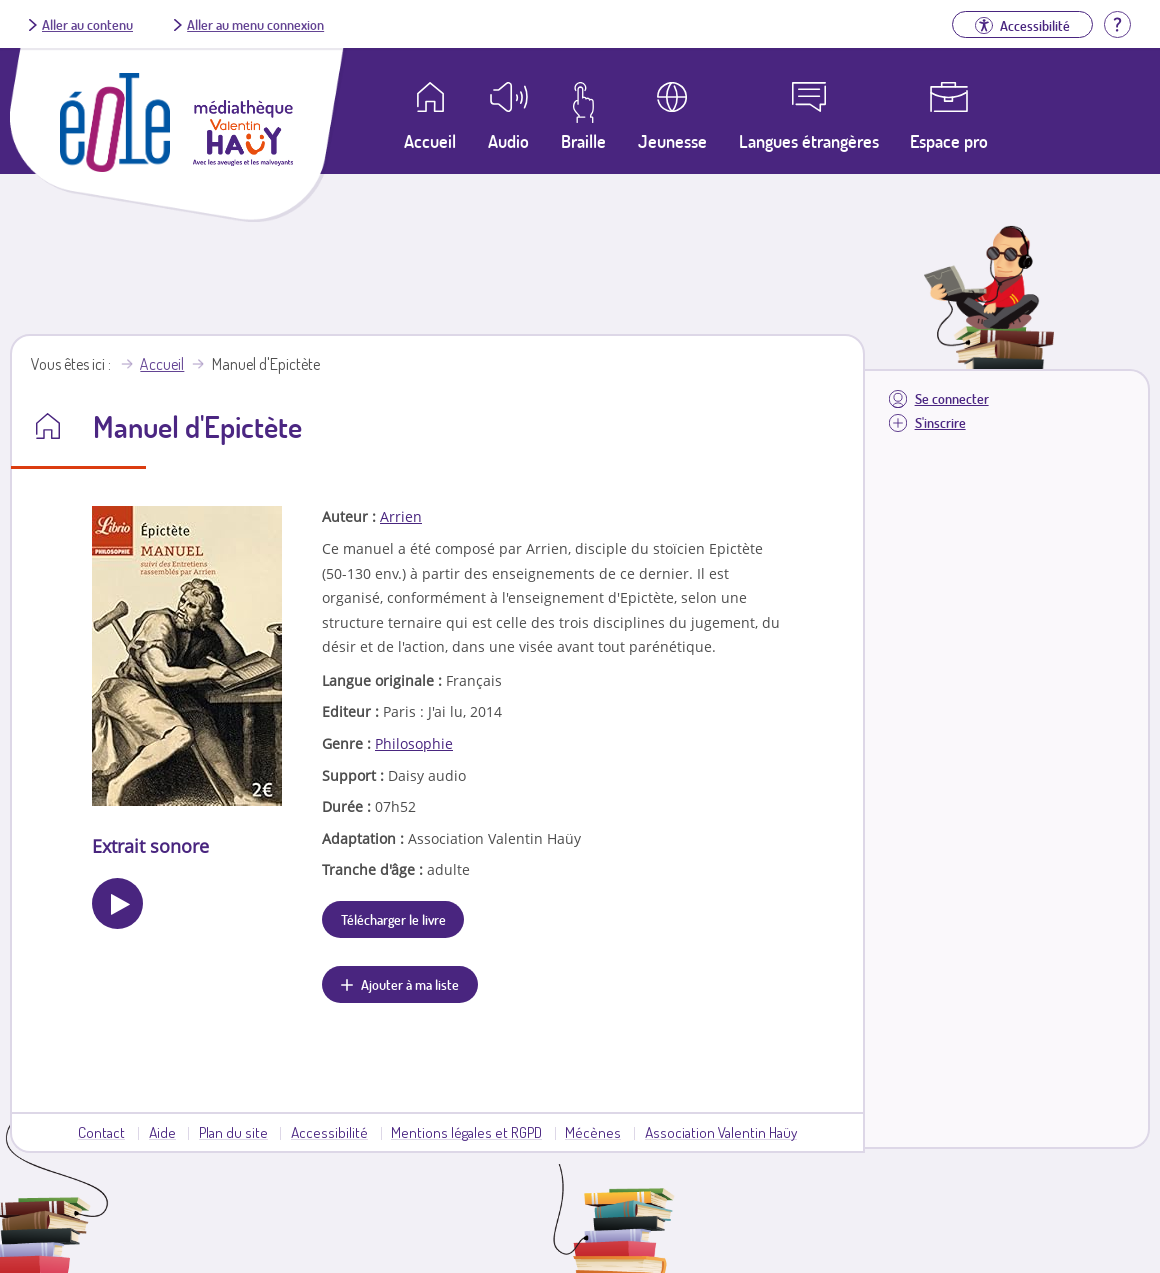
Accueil (162, 364)
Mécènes (593, 1132)
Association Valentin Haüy (721, 1132)
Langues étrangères (809, 141)
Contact (101, 1132)
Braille (583, 141)
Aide (162, 1132)
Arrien (401, 516)
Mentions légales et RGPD (466, 1132)
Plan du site (233, 1132)
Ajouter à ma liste (410, 984)
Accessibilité (329, 1132)
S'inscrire (940, 422)
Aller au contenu (87, 24)
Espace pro (949, 141)
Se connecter (952, 398)
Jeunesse (672, 141)
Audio (508, 141)
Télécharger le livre (393, 919)
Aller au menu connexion (255, 24)
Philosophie (414, 743)
